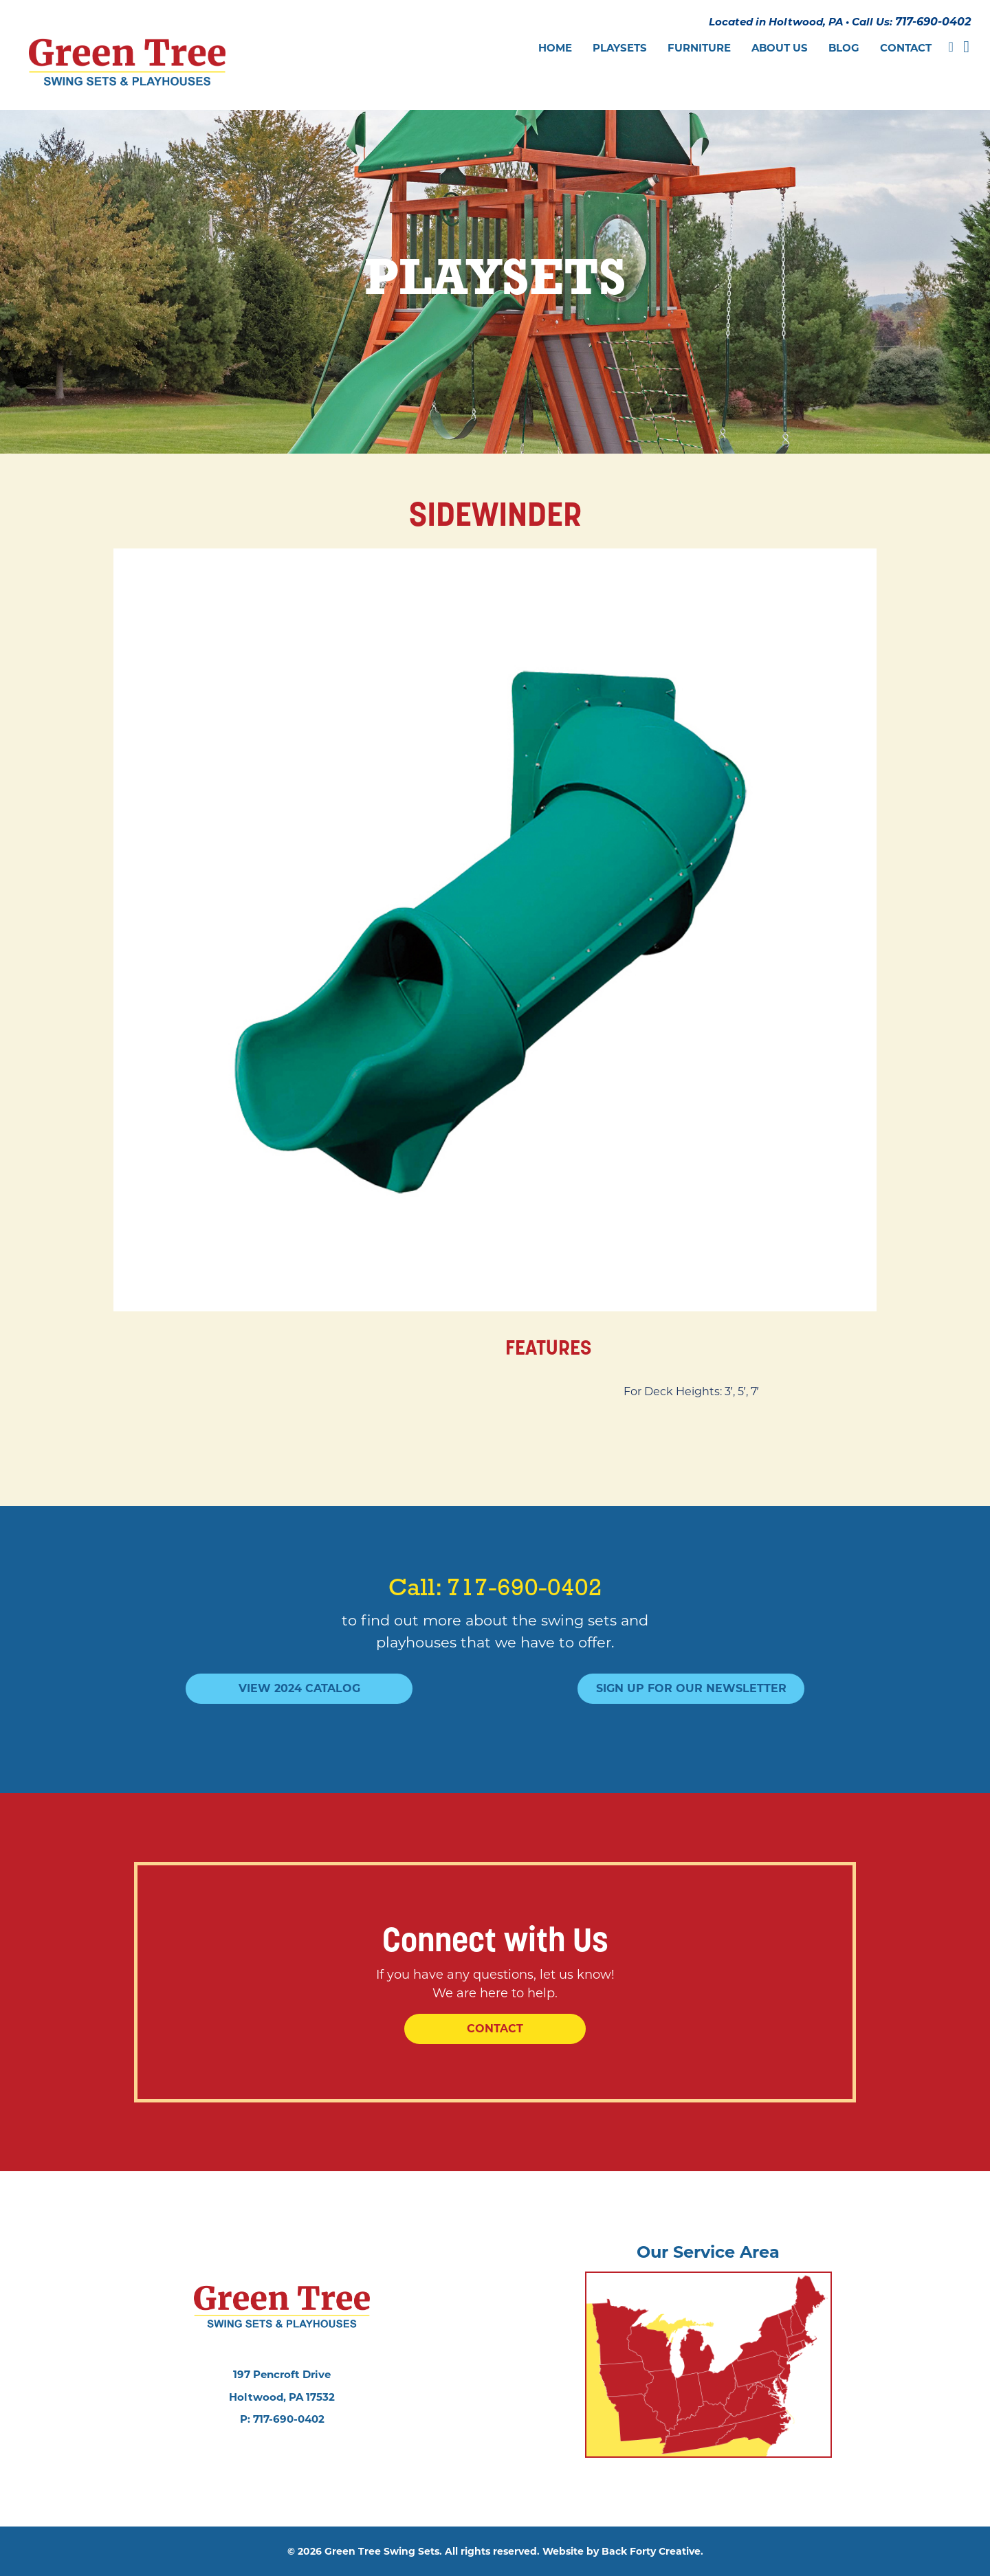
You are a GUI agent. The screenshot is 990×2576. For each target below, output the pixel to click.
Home (555, 47)
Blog (843, 47)
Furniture (699, 47)
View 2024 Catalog (299, 1688)
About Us (779, 47)
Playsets (620, 47)
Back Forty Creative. (652, 2551)
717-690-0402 (933, 21)
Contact (906, 47)
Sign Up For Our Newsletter (691, 1688)
